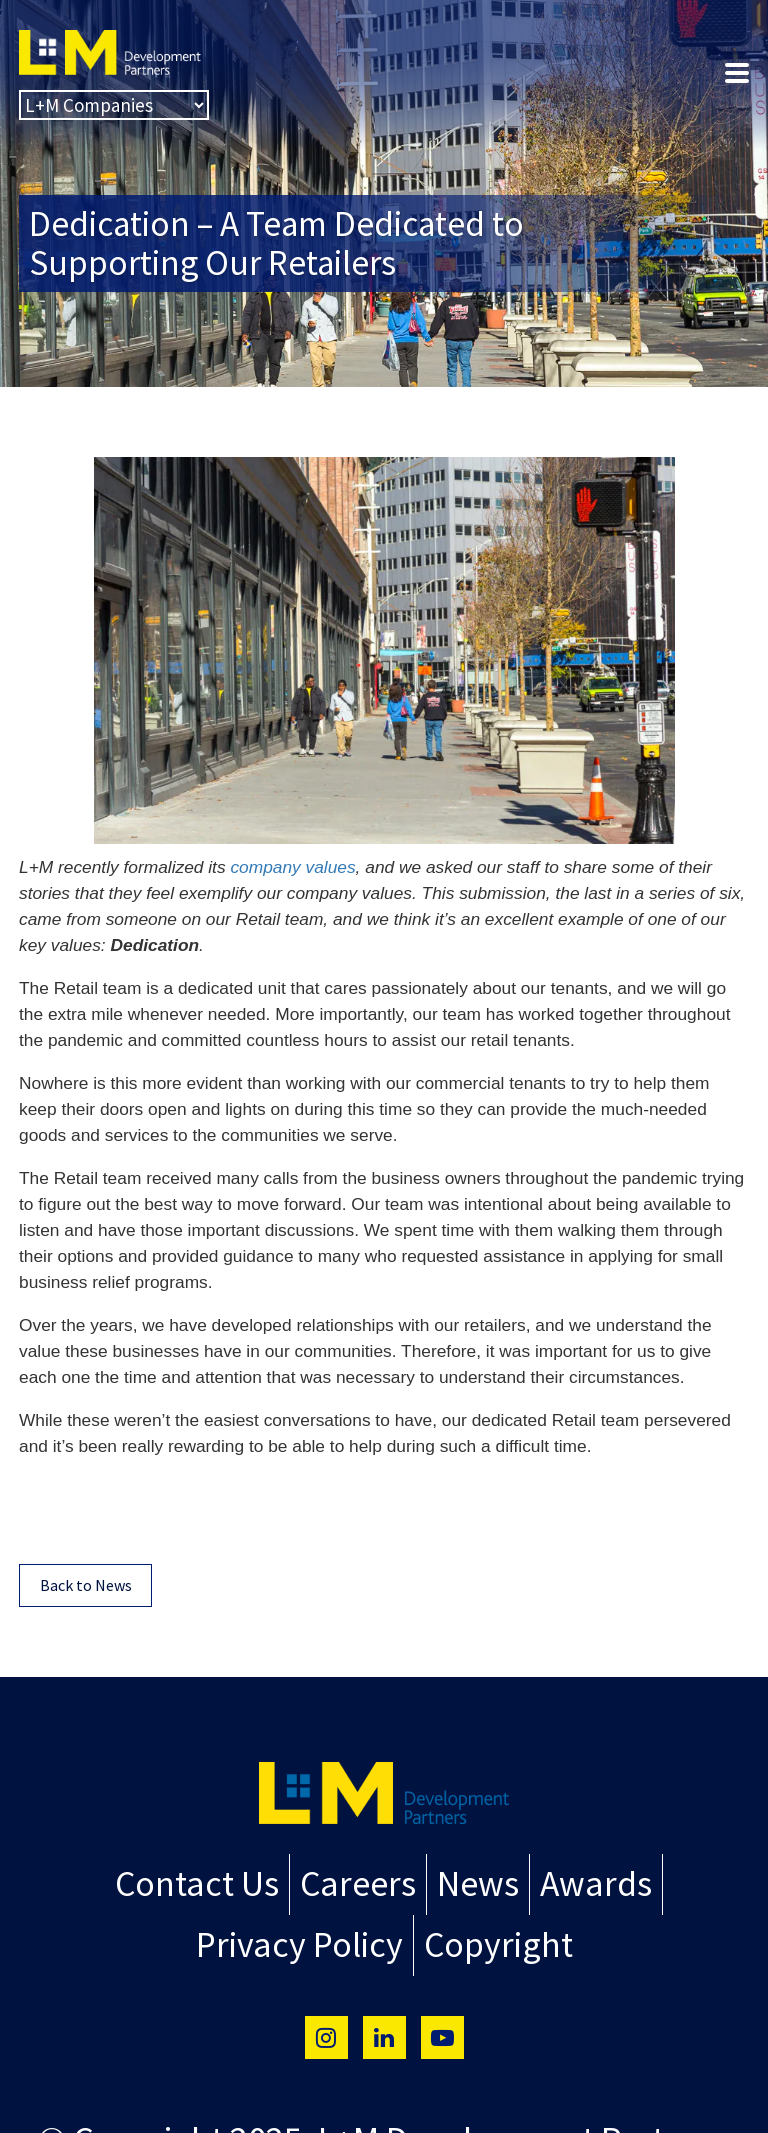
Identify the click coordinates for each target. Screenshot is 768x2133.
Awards (584, 1882)
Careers (359, 1882)
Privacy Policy (306, 1939)
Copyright (490, 1939)
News (472, 1882)
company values (292, 867)
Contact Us (207, 1882)
